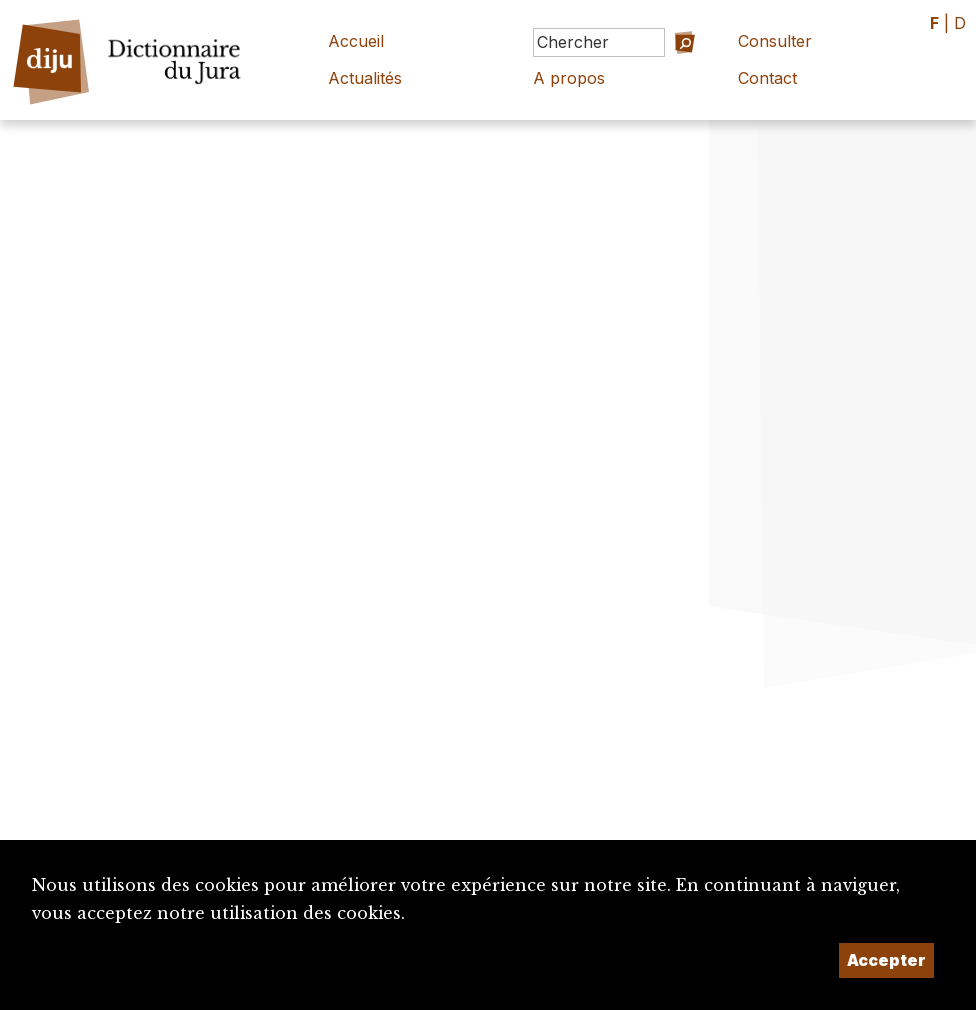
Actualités (365, 78)
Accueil (356, 41)
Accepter (886, 960)
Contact (767, 78)
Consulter (775, 41)
